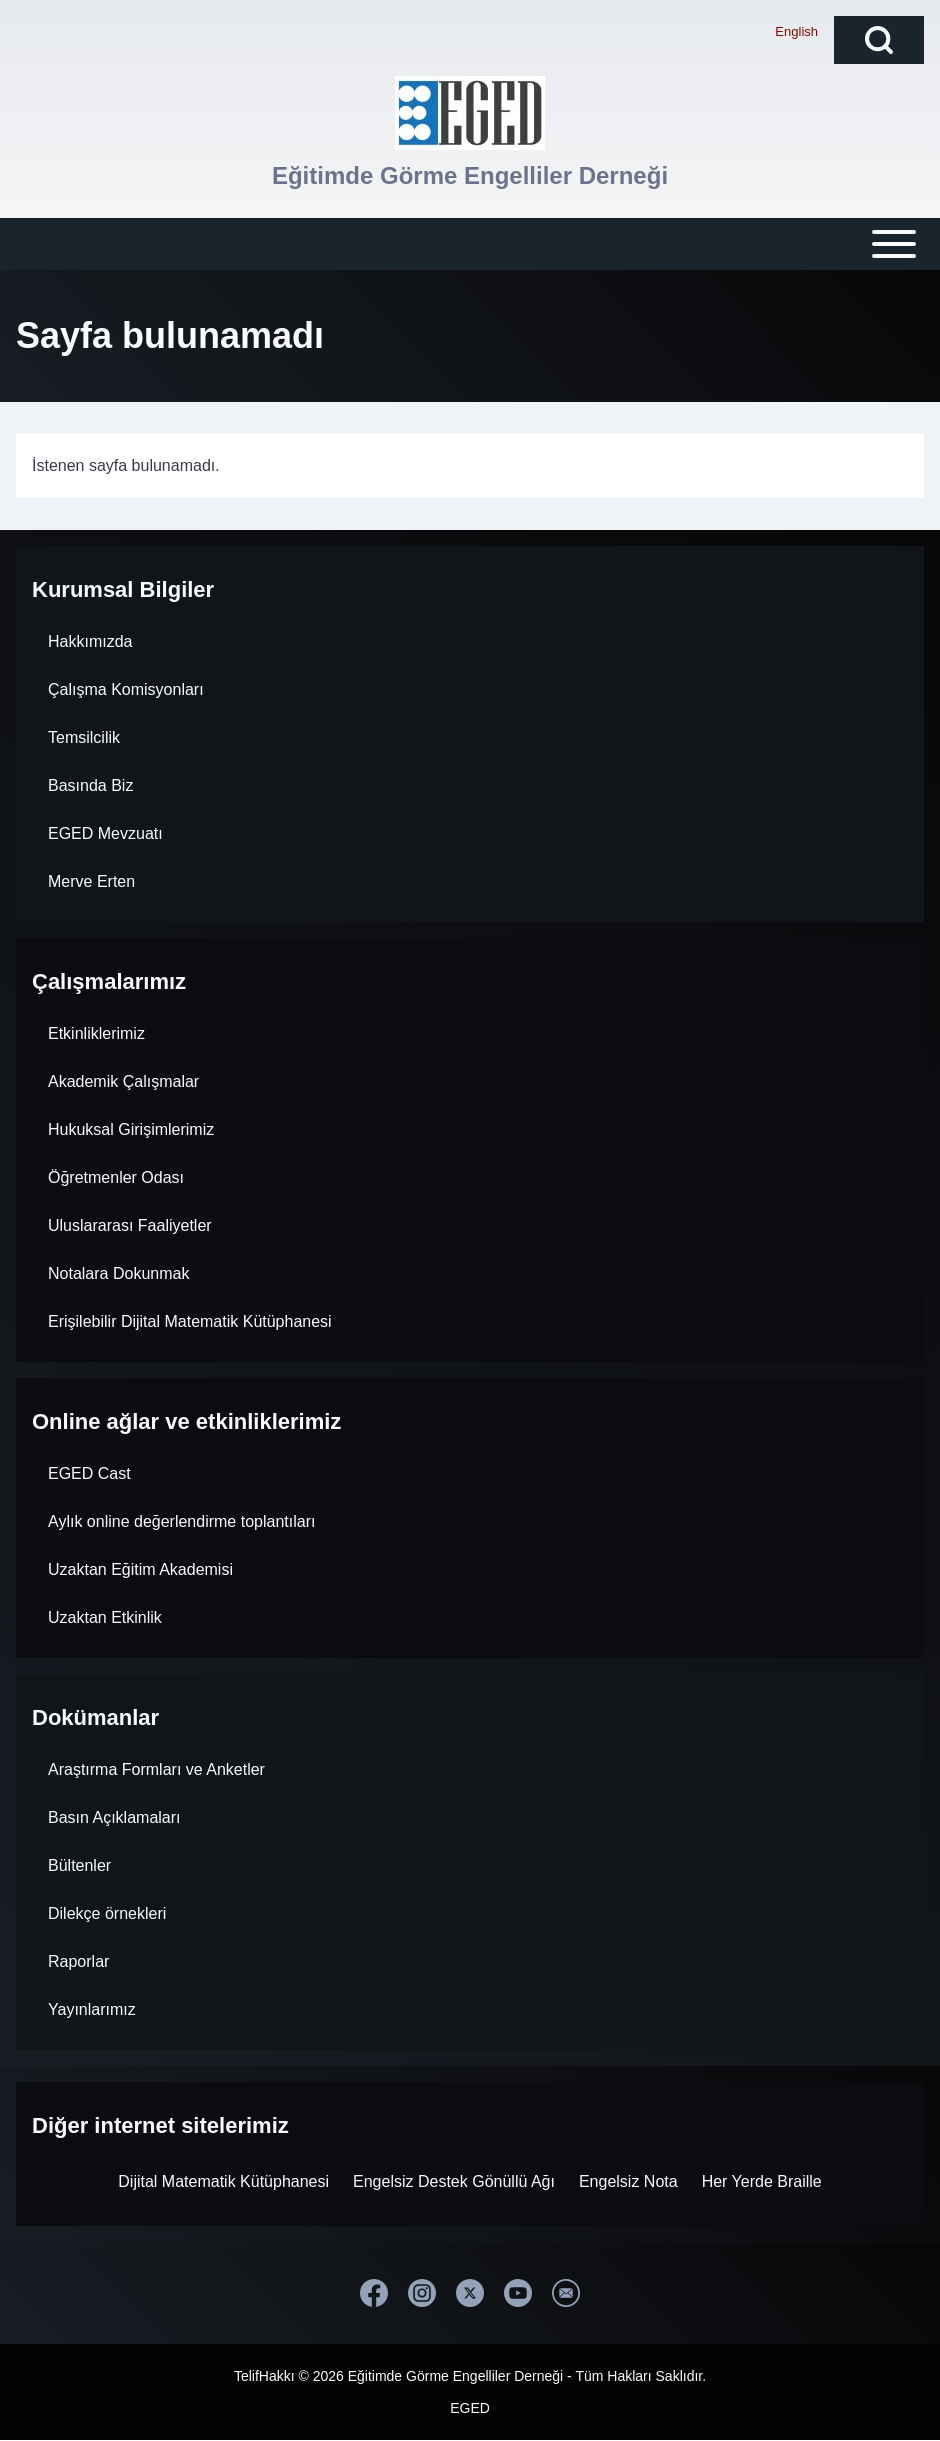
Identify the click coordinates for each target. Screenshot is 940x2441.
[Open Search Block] (879, 40)
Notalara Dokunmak (118, 1273)
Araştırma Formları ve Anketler (156, 1769)
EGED (470, 2408)
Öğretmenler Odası (116, 1177)
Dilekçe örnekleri (107, 1913)
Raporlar (78, 1961)
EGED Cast (89, 1473)
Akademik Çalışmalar (123, 1081)
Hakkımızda (90, 641)
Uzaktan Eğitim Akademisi (140, 1569)
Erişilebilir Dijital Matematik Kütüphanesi (190, 1321)
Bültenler (79, 1865)
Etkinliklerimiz (96, 1033)
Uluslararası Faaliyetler (130, 1225)
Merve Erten (91, 881)
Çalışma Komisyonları (126, 689)
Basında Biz (90, 785)
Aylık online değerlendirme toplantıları (181, 1521)
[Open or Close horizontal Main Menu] (470, 244)
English (796, 31)
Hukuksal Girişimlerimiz (131, 1129)
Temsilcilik (84, 737)
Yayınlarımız (92, 2009)
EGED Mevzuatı (105, 833)
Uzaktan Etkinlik (105, 1617)
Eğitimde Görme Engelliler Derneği (470, 175)
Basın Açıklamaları (114, 1817)
